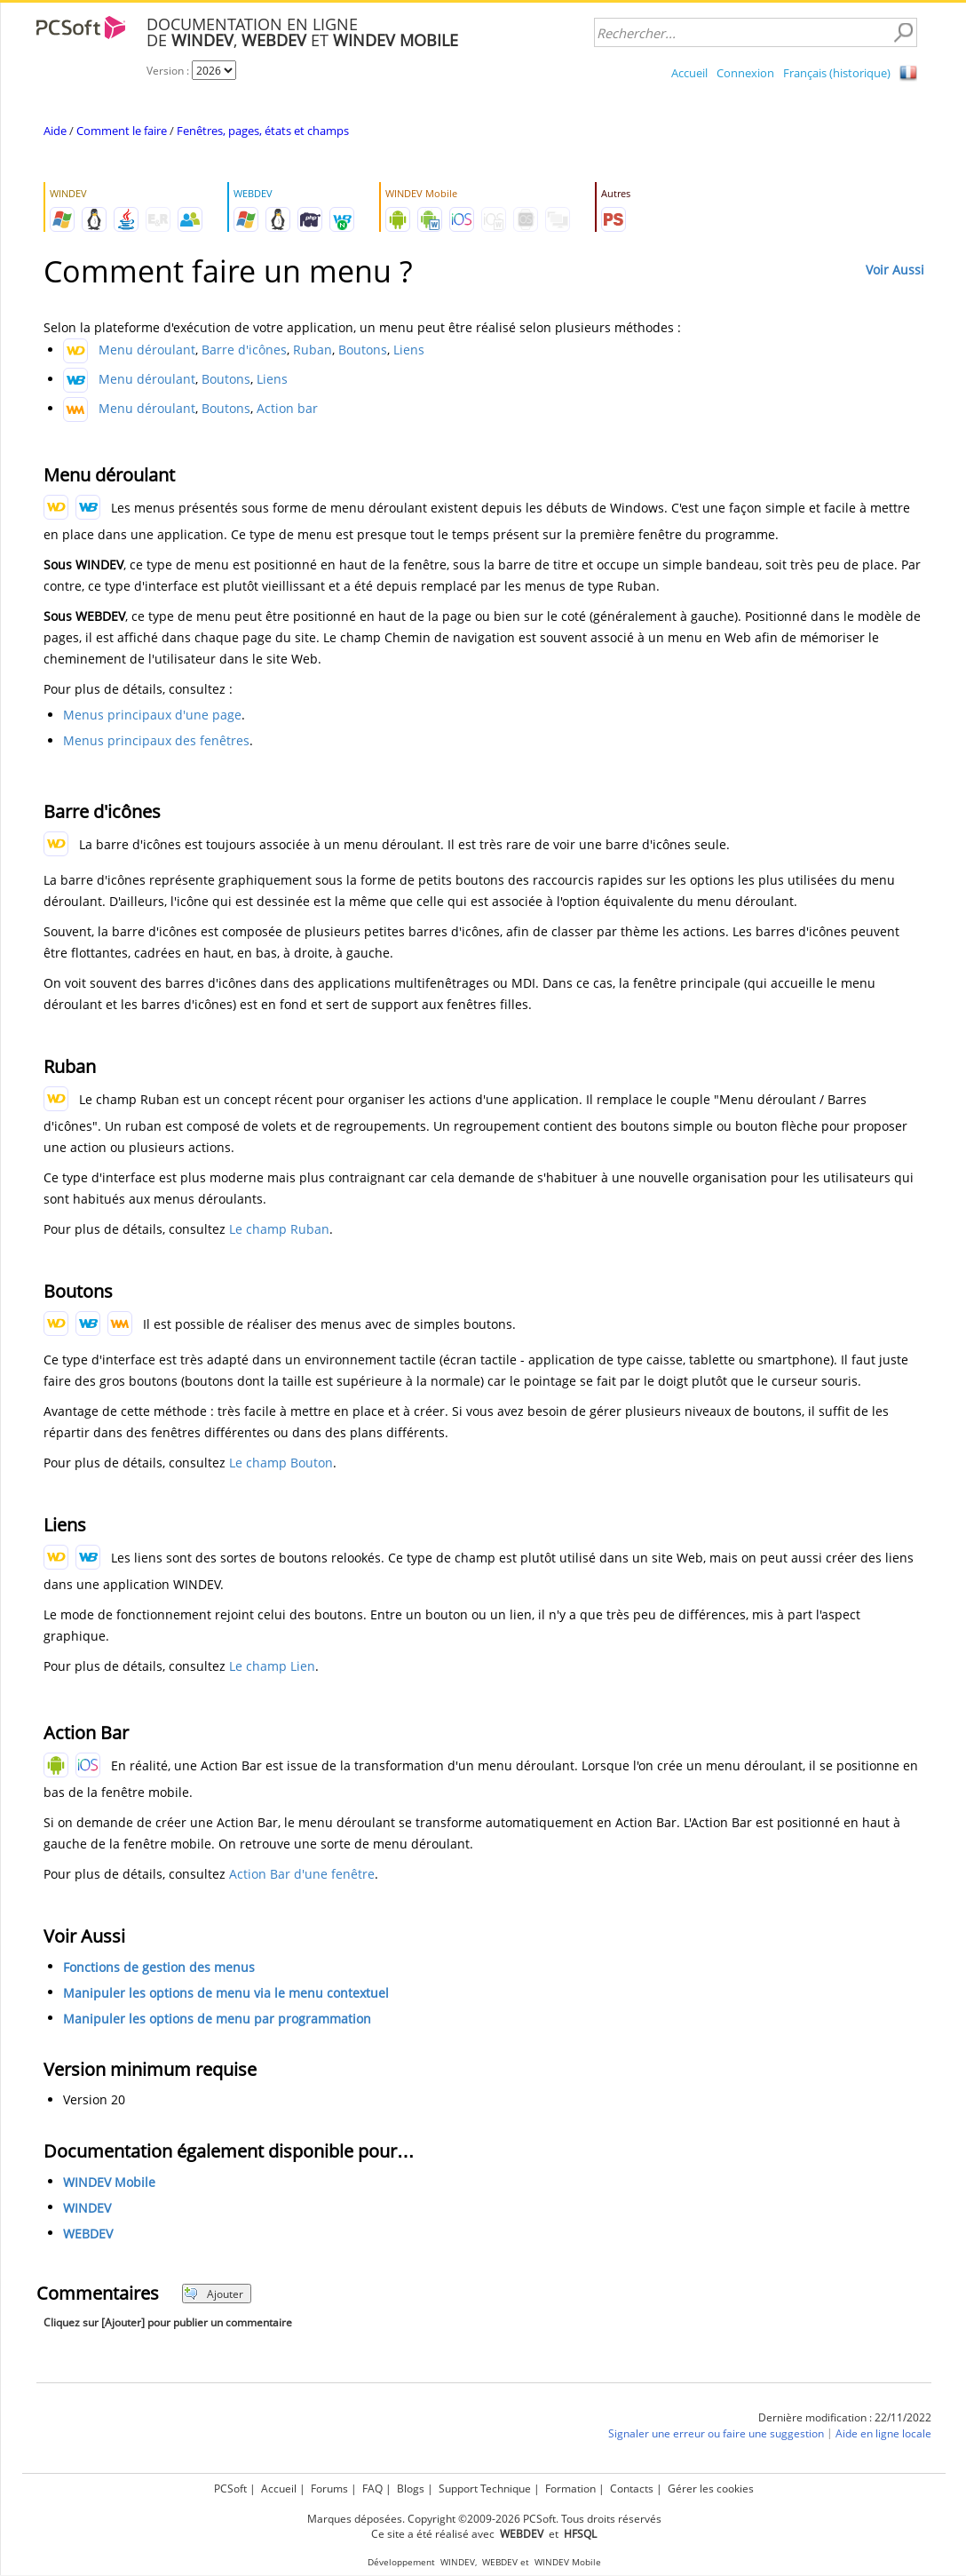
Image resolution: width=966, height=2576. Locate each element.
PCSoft (230, 2488)
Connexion (745, 73)
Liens (408, 349)
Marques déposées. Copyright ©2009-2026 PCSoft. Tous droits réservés (484, 2518)
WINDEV (87, 2207)
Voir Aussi (895, 269)
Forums (329, 2488)
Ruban (312, 349)
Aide (55, 131)
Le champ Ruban (279, 1228)
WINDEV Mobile (109, 2182)
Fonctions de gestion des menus (159, 1967)
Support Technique (485, 2488)
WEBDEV (88, 2233)
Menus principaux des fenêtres (156, 740)
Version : (169, 70)
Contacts (631, 2488)
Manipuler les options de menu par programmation (217, 2018)
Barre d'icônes (244, 349)
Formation (570, 2488)
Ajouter (213, 2294)
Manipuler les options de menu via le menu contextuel (226, 1992)
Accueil (689, 73)
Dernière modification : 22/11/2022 (844, 2417)
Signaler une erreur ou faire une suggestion (716, 2433)
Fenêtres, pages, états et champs (263, 131)
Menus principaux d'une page (152, 714)
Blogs (410, 2488)
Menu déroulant (147, 349)
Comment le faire (121, 131)
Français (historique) (837, 73)
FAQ (372, 2488)
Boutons (362, 349)
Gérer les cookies (711, 2488)
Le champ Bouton (281, 1462)
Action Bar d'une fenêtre (302, 1873)
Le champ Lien (272, 1666)
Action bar (287, 408)
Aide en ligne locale (883, 2433)
